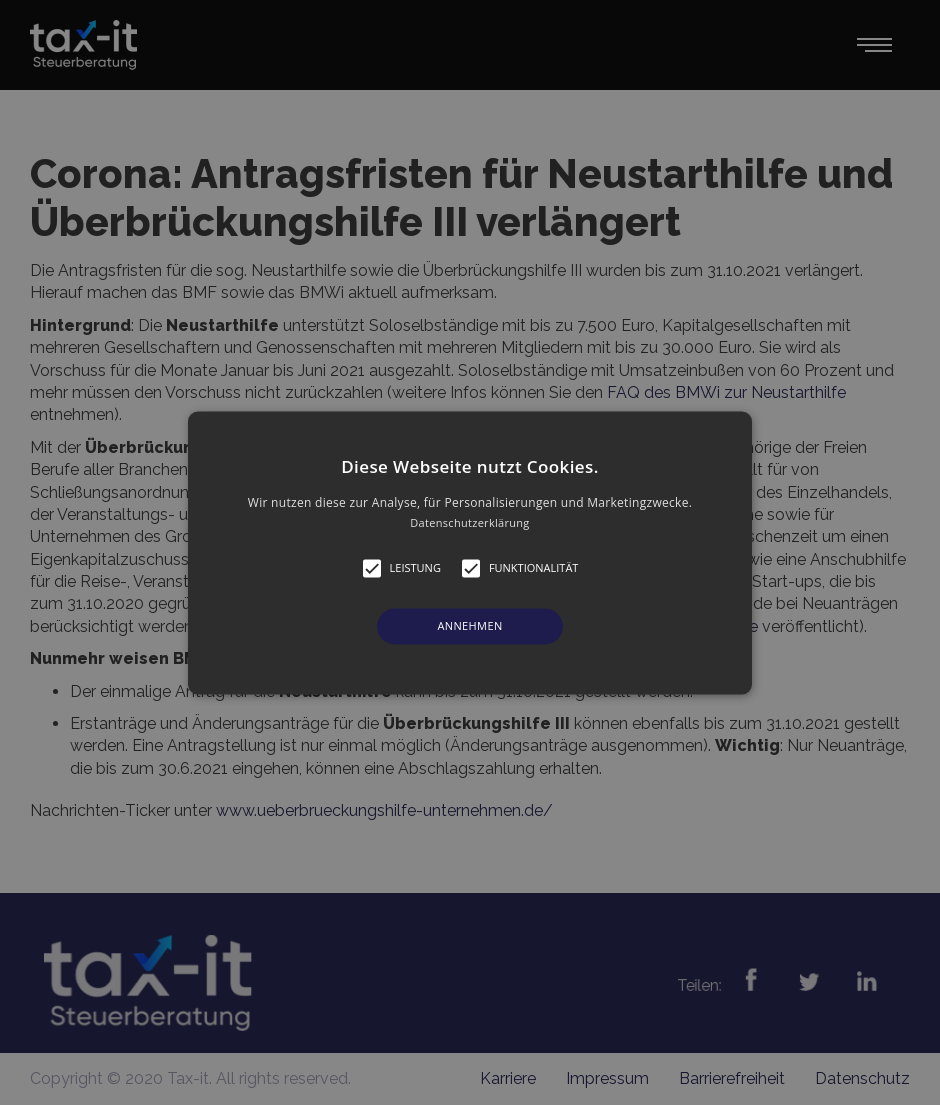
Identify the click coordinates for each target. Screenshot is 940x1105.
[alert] (470, 552)
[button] (470, 552)
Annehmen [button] (469, 626)
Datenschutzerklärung (469, 522)
